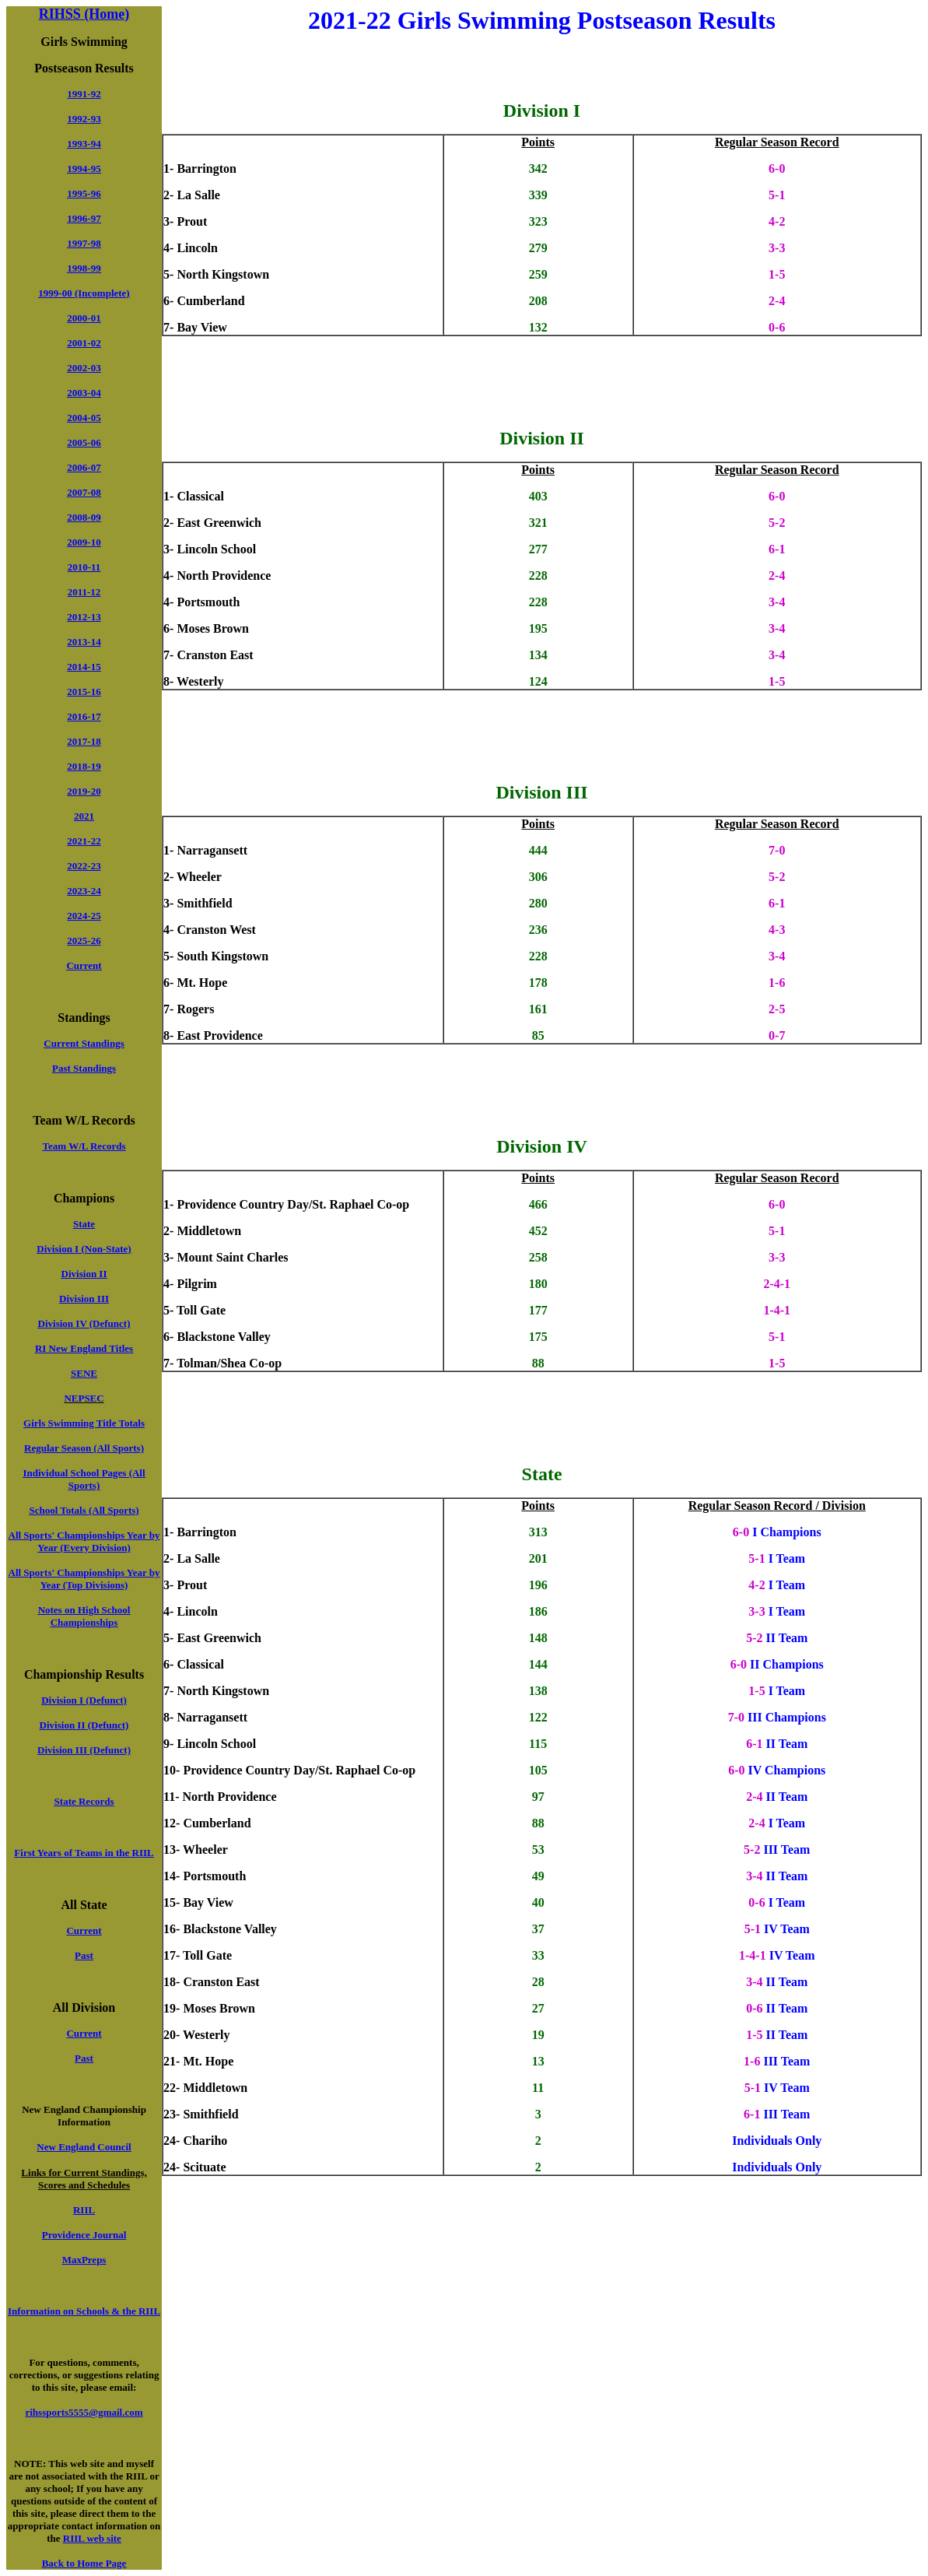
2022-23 (83, 866)
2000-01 (83, 318)
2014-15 (83, 666)
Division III (84, 1298)
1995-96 (83, 193)
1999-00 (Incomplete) (83, 293)
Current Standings (84, 1043)
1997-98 (83, 243)
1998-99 (83, 268)
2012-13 (83, 617)
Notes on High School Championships (84, 1616)
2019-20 (83, 791)
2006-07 (83, 467)
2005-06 (83, 442)
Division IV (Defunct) (84, 1323)
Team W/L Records (84, 1146)
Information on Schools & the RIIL (84, 2311)
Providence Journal (84, 2235)
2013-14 (83, 642)
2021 (84, 816)
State (84, 1224)
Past (84, 1955)
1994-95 (83, 168)
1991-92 (83, 94)
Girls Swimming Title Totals (84, 1423)
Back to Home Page (84, 2563)
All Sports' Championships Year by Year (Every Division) (84, 1541)
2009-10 (83, 542)
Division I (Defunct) (84, 1700)
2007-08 (83, 492)
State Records (84, 1801)
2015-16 (83, 691)
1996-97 (83, 218)
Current (83, 965)
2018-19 (83, 766)
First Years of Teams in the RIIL (83, 1852)
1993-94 (83, 143)
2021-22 (83, 841)
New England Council (84, 2147)
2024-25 (83, 915)
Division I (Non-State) (84, 1249)
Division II (84, 1273)
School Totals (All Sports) (83, 1510)
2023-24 (83, 891)
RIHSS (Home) (84, 14)
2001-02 (83, 343)
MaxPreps (84, 2259)
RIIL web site (92, 2538)
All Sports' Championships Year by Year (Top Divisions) (84, 1579)
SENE (84, 1373)
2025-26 (83, 940)
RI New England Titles (84, 1348)
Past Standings (84, 1068)
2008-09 (83, 517)
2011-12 (84, 592)
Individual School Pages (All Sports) (84, 1479)
